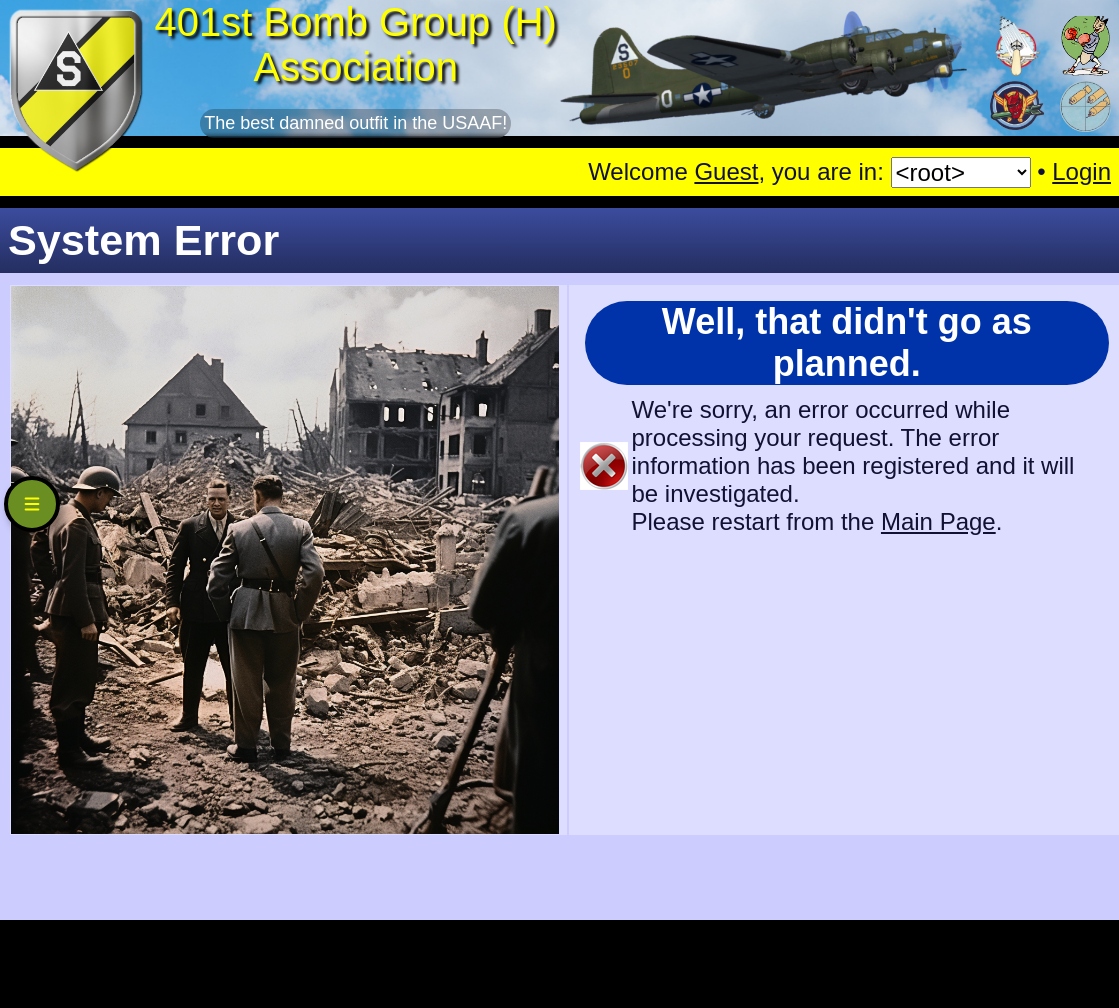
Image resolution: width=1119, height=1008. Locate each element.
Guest (726, 171)
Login (1081, 171)
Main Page (938, 521)
